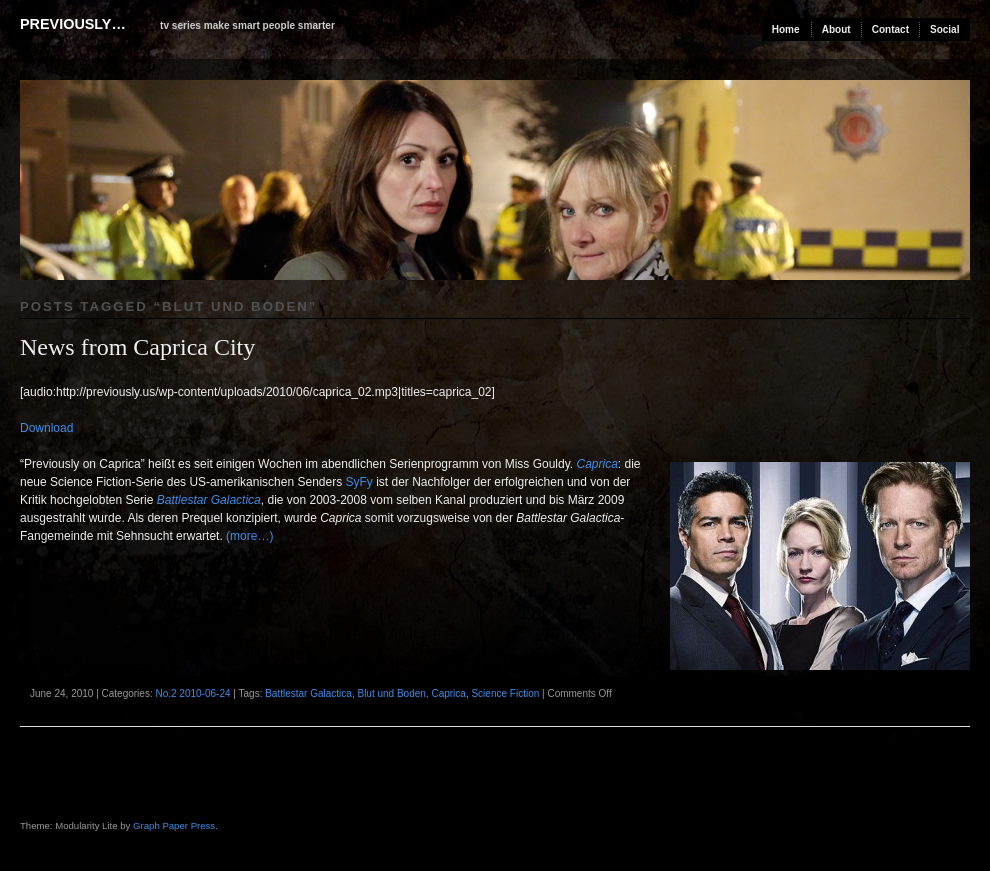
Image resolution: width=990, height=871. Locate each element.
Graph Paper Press (174, 825)
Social (944, 29)
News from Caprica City (137, 347)
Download (46, 428)
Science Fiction (505, 693)
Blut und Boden (391, 693)
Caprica (596, 464)
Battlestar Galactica (209, 500)
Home (786, 29)
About (836, 29)
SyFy (359, 482)
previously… (73, 24)
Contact (890, 29)
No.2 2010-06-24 (192, 693)
